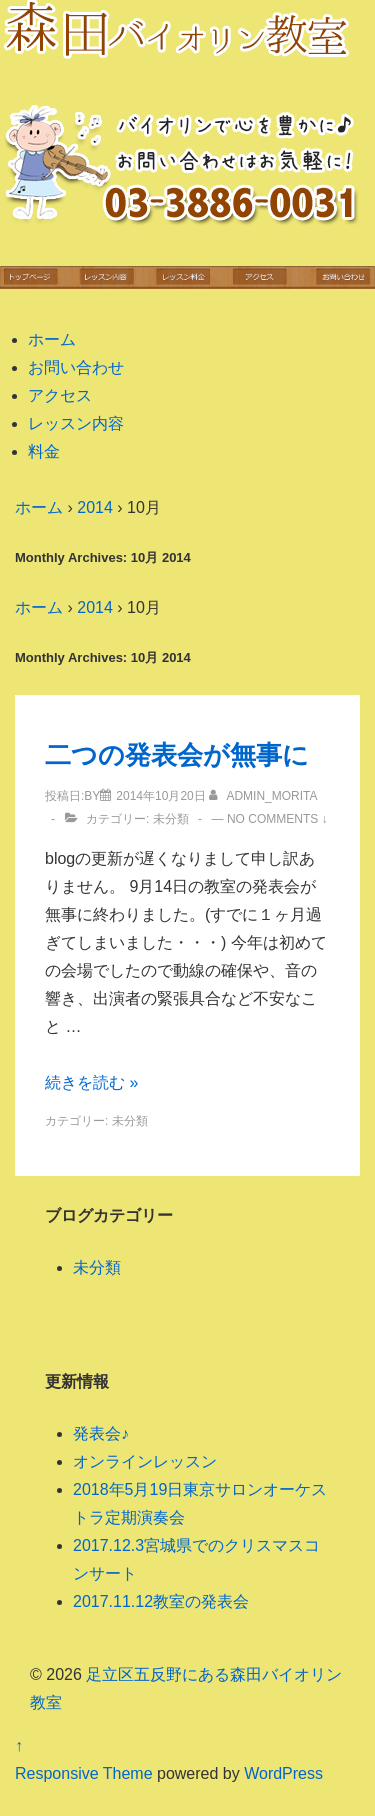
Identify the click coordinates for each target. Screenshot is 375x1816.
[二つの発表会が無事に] (160, 796)
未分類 (171, 819)
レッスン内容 (76, 423)
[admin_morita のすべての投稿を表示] (263, 796)
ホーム (52, 339)
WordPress (283, 1773)
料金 (44, 451)
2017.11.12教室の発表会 (161, 1601)
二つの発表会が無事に (177, 755)
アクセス (60, 395)
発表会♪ (101, 1433)
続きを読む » (91, 1082)
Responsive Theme (84, 1773)
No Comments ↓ (277, 819)
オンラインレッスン (145, 1461)
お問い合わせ (76, 367)
